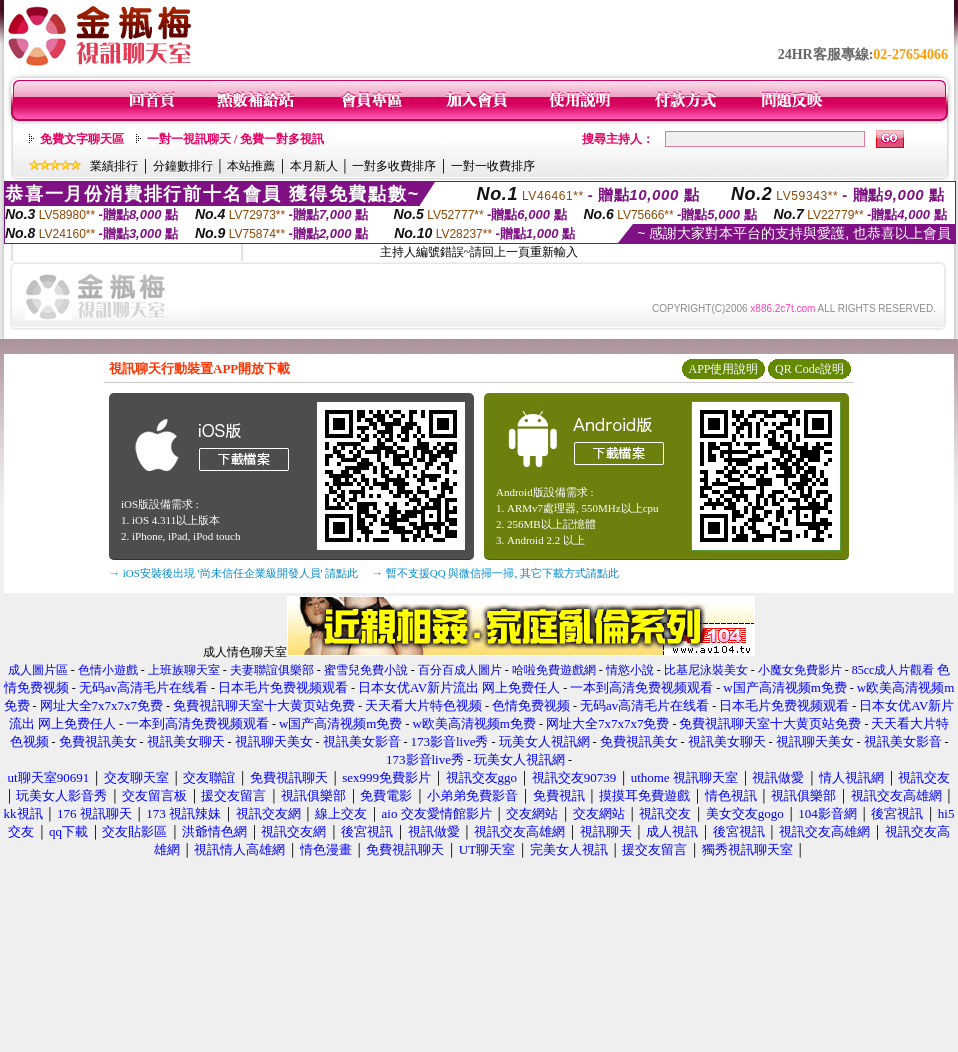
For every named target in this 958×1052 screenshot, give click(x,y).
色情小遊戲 (108, 670)
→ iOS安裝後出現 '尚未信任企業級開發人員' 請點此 (233, 573)
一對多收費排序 (394, 166)
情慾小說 (630, 670)
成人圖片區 (38, 670)
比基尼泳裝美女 (706, 670)
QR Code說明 (809, 369)
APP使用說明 (723, 369)
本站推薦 (251, 166)
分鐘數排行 (183, 166)
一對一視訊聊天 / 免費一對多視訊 (235, 139)
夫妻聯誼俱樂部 (272, 670)
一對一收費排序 (493, 166)
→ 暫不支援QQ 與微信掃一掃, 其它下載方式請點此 (495, 573)
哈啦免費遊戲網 (554, 670)
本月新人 (314, 166)
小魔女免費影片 (800, 670)
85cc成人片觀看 (893, 670)
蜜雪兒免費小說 (366, 670)
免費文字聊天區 (82, 139)
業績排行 (114, 166)
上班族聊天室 (184, 670)
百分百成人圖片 (460, 670)
